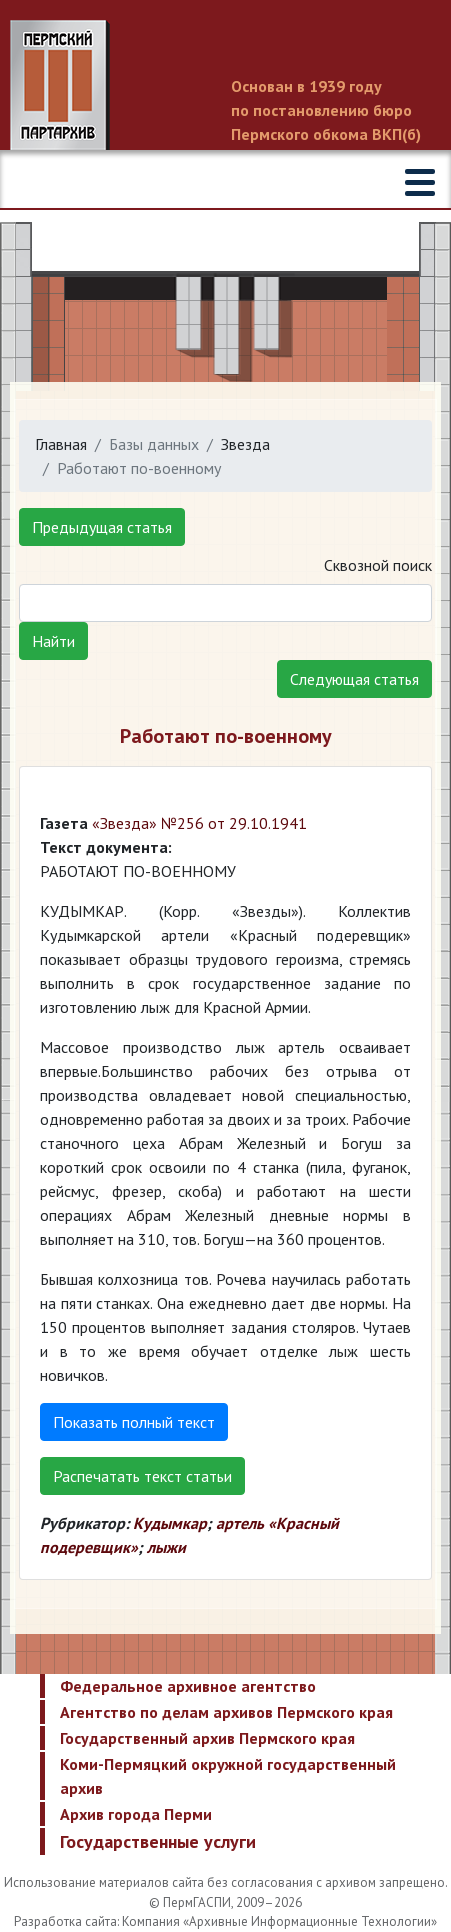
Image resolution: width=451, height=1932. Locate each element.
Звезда (245, 444)
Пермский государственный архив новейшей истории (225, 87)
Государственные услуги (158, 1841)
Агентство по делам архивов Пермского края (226, 1712)
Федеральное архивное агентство (188, 1686)
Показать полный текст (134, 1422)
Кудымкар (170, 1523)
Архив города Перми (136, 1814)
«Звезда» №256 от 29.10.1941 (199, 823)
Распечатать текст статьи (142, 1476)
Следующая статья (354, 679)
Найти (53, 641)
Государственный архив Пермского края (207, 1738)
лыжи (166, 1547)
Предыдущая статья (102, 527)
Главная (61, 444)
